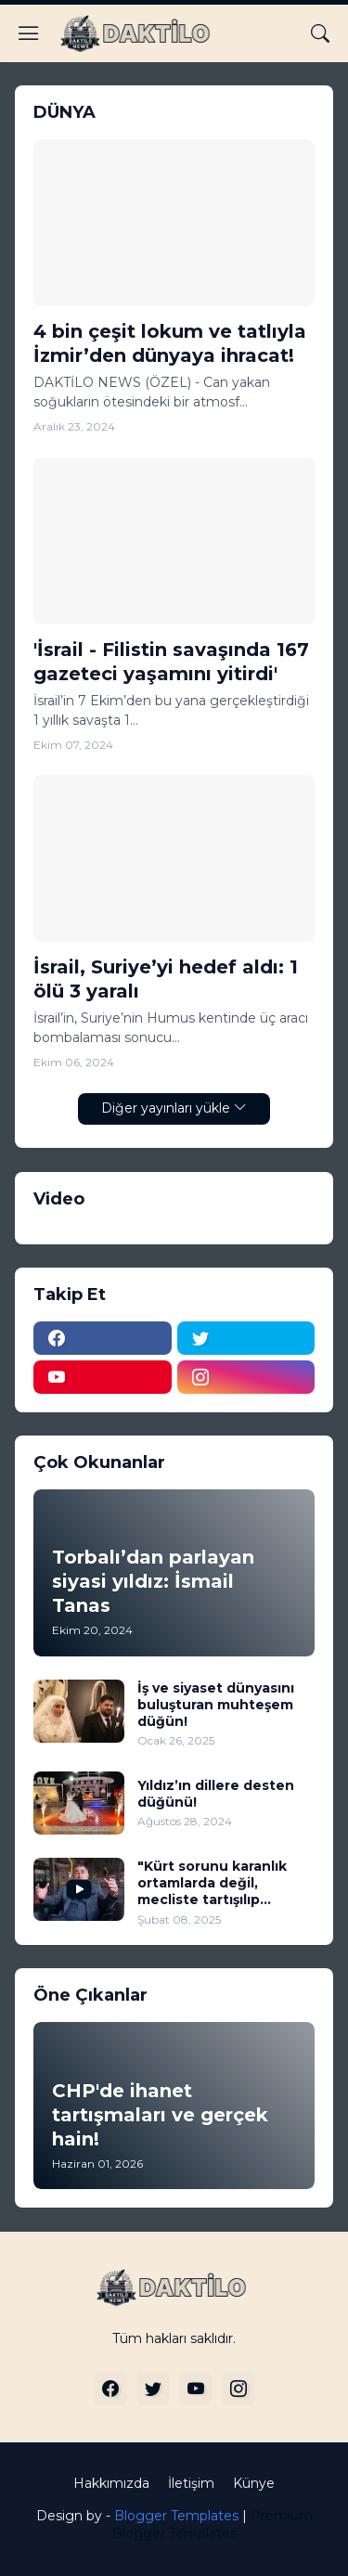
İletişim (191, 2483)
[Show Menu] (29, 33)
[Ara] (320, 33)
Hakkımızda (111, 2483)
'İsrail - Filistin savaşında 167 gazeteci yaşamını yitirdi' (171, 661)
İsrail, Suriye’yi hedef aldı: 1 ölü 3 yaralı (165, 979)
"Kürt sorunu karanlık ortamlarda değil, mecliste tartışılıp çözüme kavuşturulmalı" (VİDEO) (222, 1883)
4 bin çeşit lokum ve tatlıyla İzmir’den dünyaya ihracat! (169, 343)
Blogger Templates (176, 2515)
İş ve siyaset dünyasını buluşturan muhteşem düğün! (215, 1705)
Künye (254, 2483)
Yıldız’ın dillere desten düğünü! (215, 1793)
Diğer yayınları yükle (165, 1108)
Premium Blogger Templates (212, 2525)
